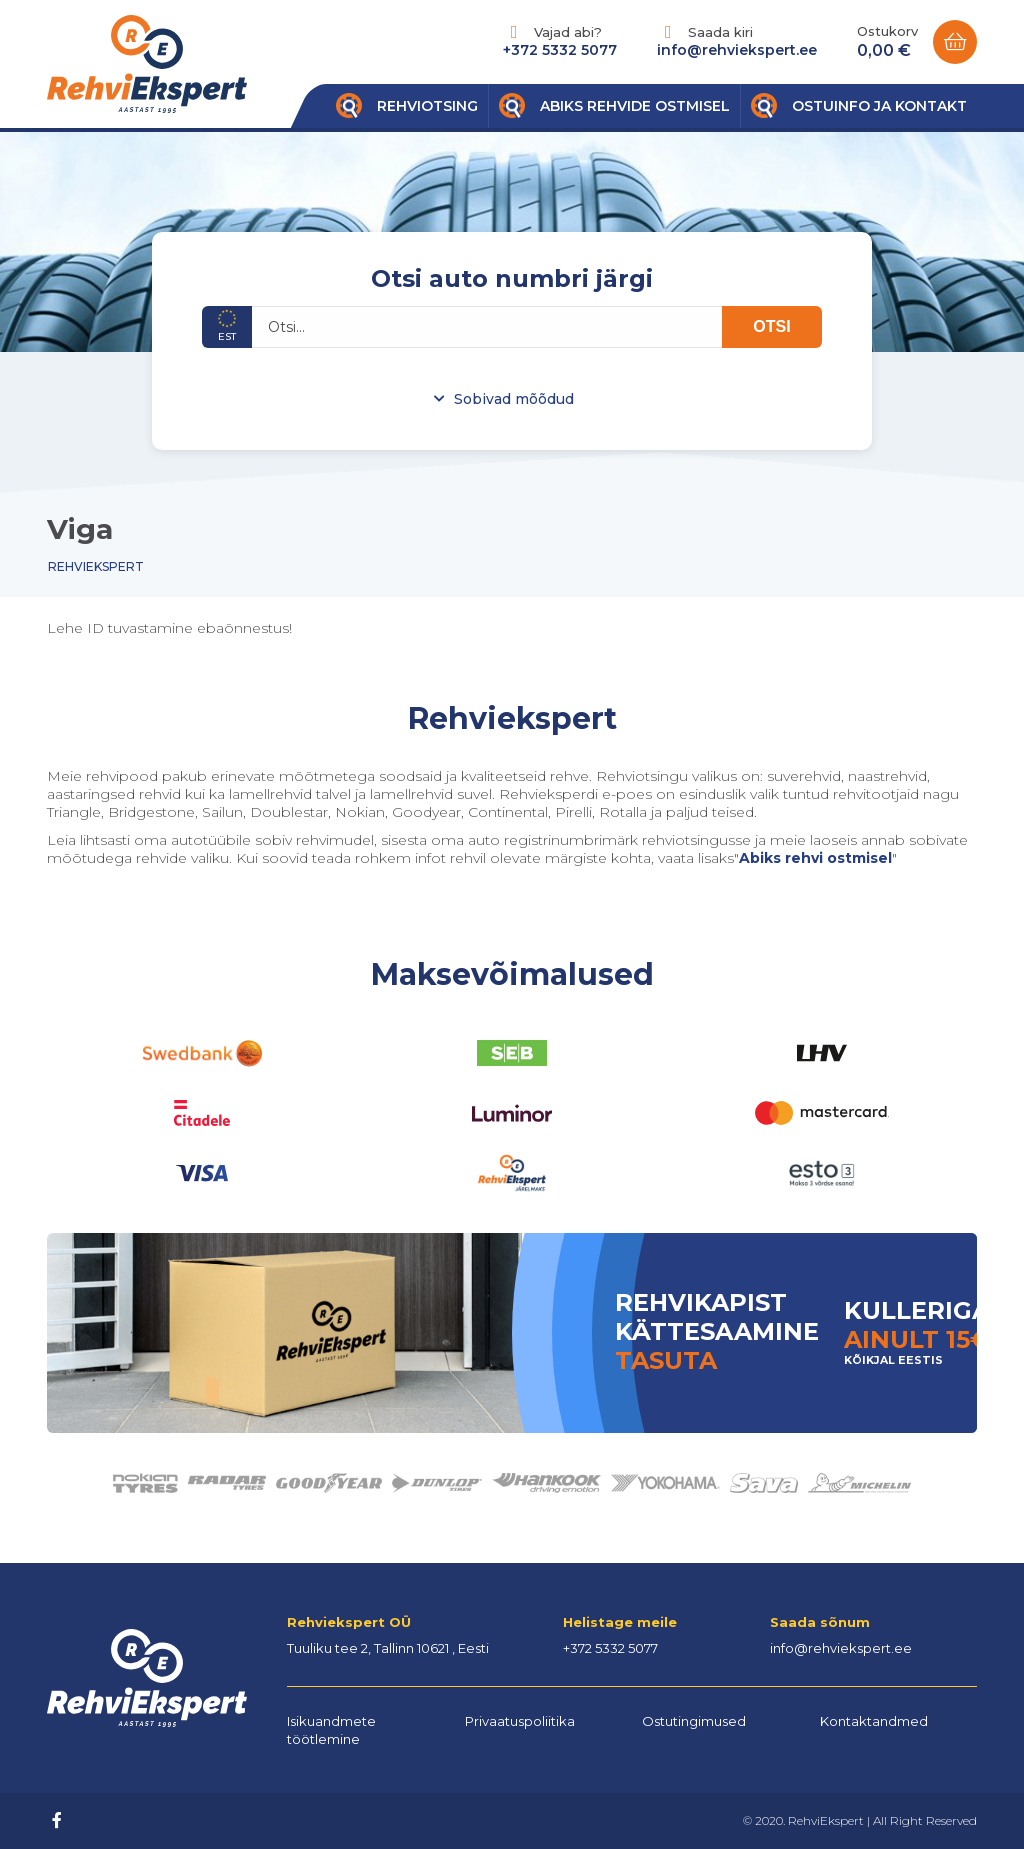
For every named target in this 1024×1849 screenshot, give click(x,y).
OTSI (771, 326)
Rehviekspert (96, 566)
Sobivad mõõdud (514, 399)
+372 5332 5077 (560, 50)
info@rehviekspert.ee (737, 50)
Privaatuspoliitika (520, 1721)
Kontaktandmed (874, 1721)
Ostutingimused (694, 1721)
